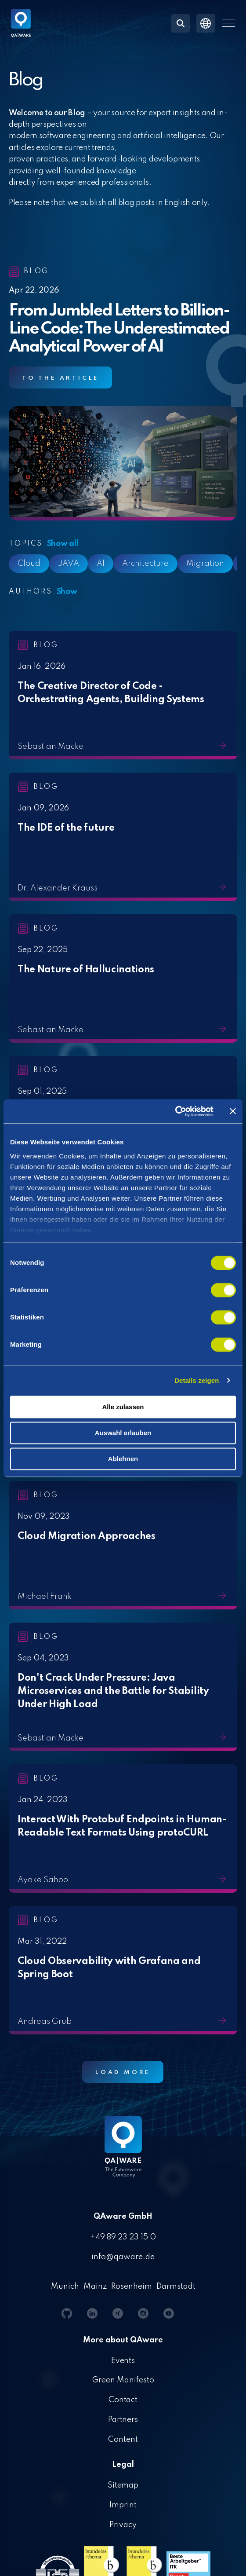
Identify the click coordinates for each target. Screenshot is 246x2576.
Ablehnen (123, 1458)
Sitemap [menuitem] (123, 2485)
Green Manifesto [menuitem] (123, 2380)
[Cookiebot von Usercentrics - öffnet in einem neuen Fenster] (175, 1111)
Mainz (95, 2286)
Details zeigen (196, 1380)
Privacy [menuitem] (123, 2525)
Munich (65, 2286)
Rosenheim (131, 2286)
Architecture (145, 564)
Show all (62, 544)
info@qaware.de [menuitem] (123, 2257)
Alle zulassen (123, 1407)
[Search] (180, 23)
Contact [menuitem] (123, 2400)
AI (101, 564)
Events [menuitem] (123, 2361)
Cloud (29, 564)
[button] (228, 23)
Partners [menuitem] (123, 2420)
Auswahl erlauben (123, 1432)
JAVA (68, 564)
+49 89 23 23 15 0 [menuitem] (123, 2237)
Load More (122, 2072)
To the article (60, 378)
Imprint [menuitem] (123, 2505)
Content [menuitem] (123, 2440)
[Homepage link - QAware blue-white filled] (123, 2153)
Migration (205, 564)
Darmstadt (175, 2286)
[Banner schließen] (233, 1111)
